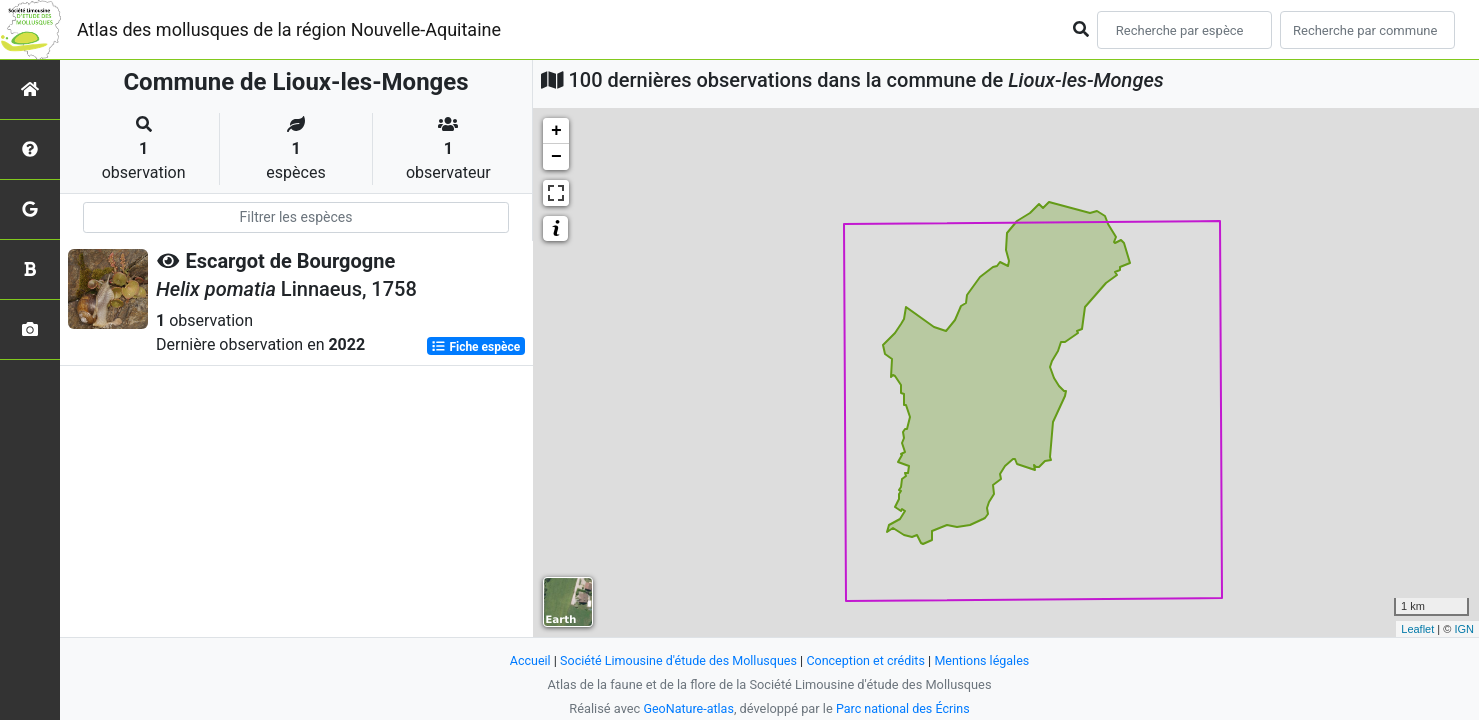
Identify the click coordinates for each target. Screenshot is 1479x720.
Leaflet (1417, 629)
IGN (1464, 629)
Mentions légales (986, 660)
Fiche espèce (475, 346)
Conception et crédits (867, 660)
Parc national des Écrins (903, 708)
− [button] (556, 157)
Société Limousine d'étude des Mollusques (677, 660)
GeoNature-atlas (687, 708)
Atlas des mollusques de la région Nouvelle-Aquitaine (289, 29)
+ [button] (556, 131)
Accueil (525, 660)
